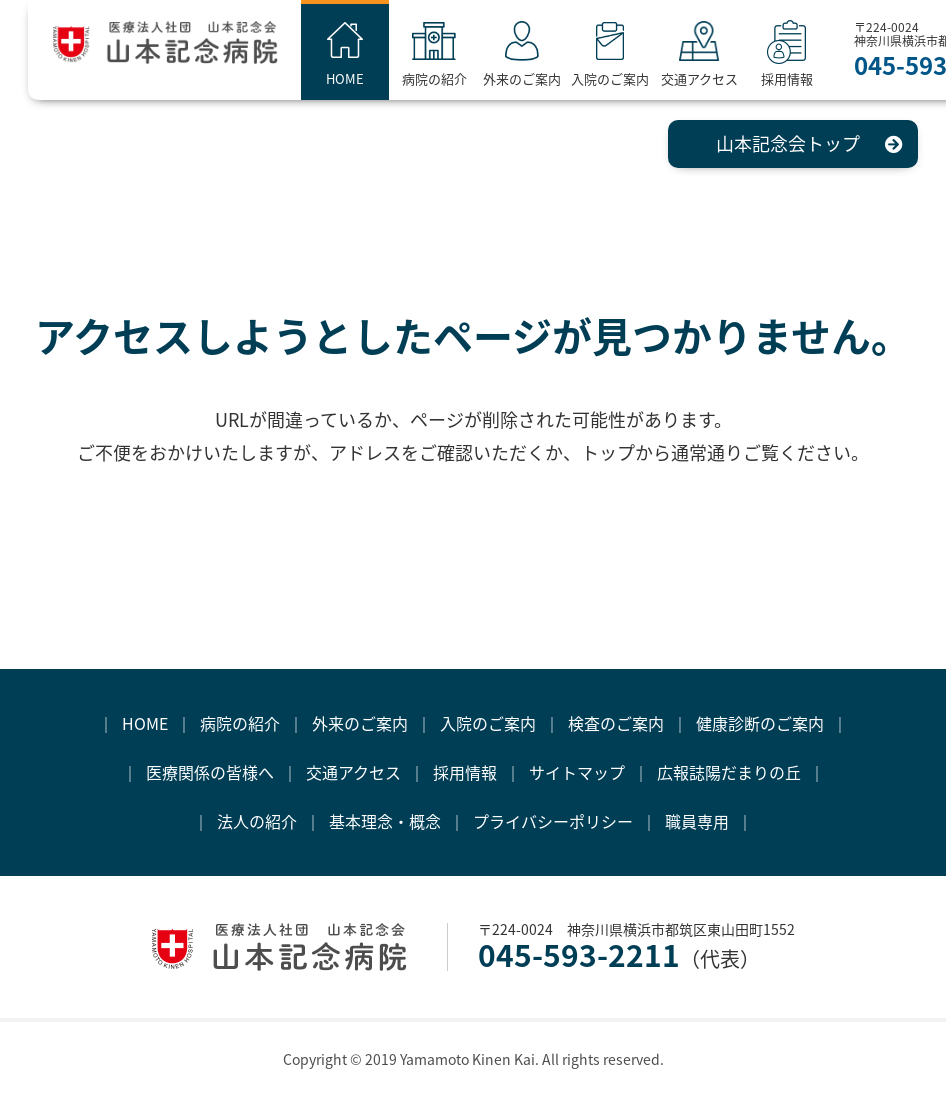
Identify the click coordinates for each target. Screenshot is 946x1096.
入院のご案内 (628, 78)
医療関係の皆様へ (210, 772)
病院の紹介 (451, 78)
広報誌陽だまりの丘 (729, 772)
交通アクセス (716, 78)
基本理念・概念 (385, 821)
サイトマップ (577, 772)
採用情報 (805, 78)
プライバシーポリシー (553, 821)
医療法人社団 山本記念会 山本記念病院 (185, 49)
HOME (363, 78)
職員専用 (697, 821)
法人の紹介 (257, 821)
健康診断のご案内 (760, 723)
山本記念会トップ (788, 143)
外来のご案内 (540, 78)
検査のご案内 (616, 723)
